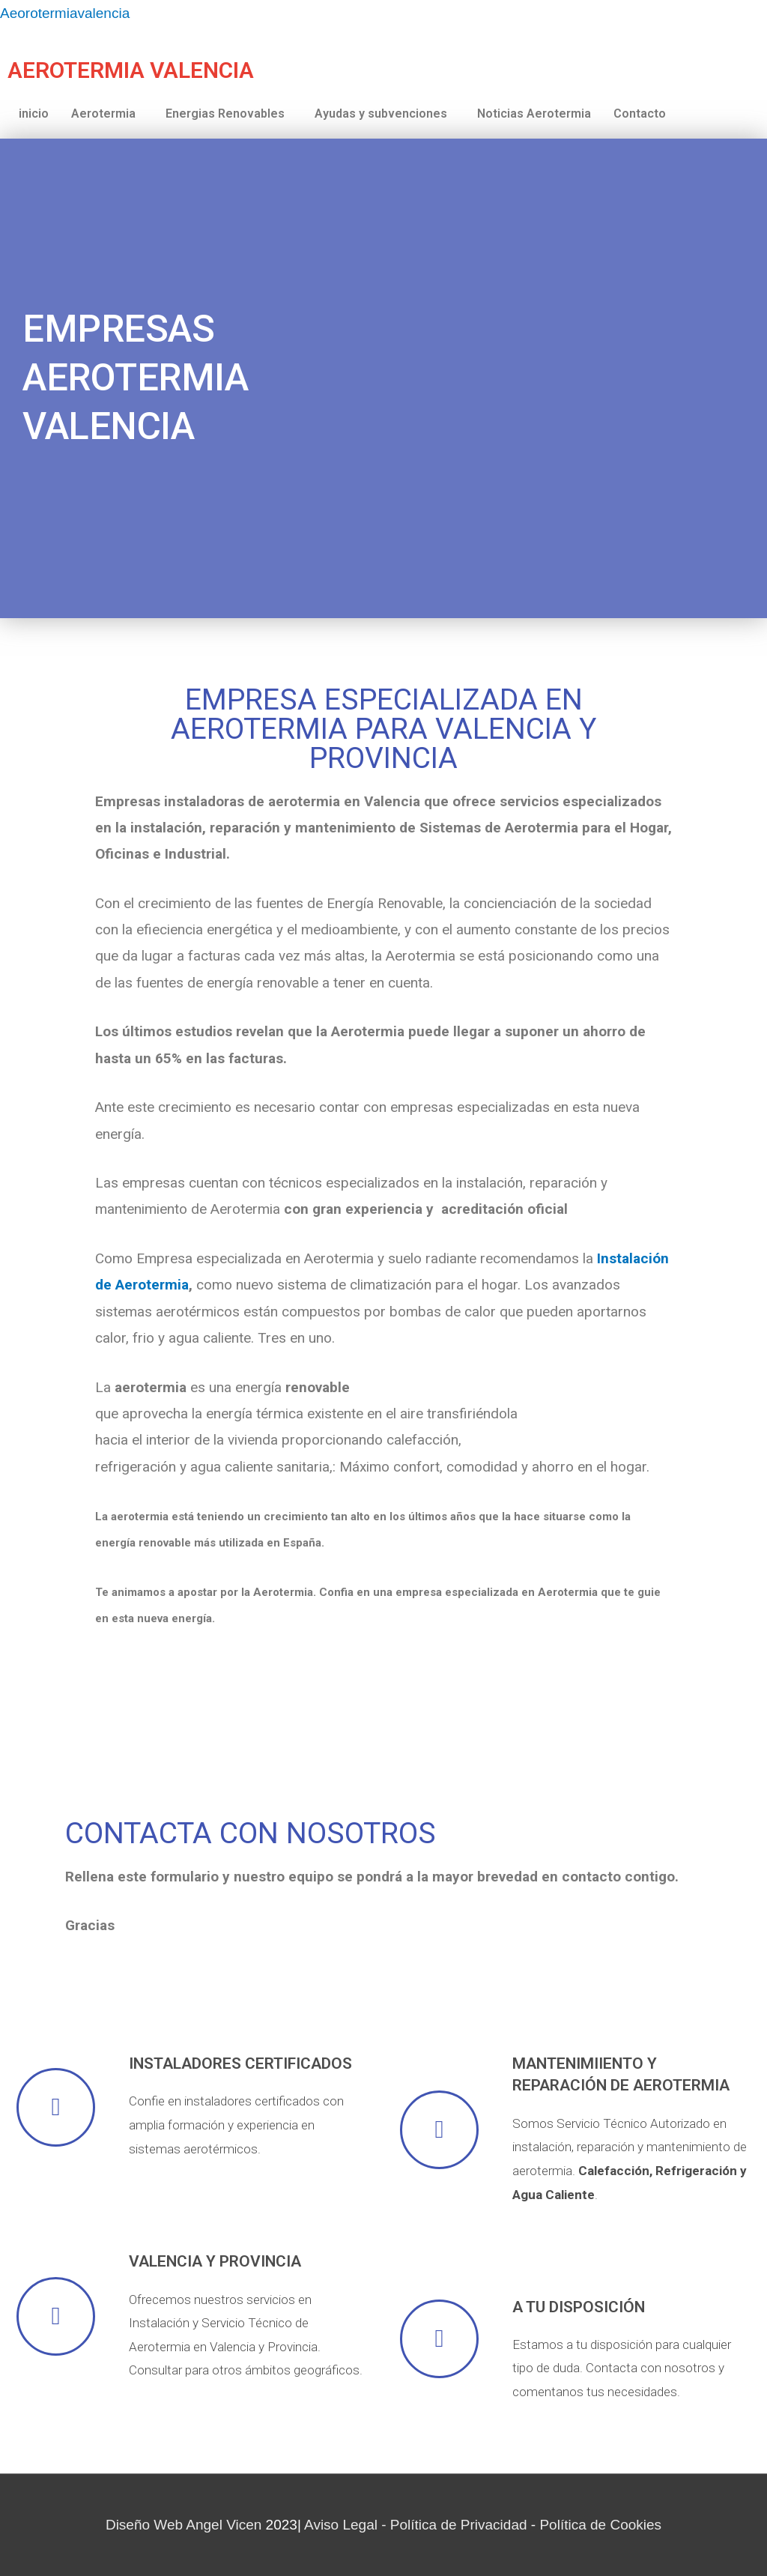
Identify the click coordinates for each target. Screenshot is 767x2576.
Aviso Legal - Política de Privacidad (415, 2525)
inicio (34, 113)
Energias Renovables (225, 113)
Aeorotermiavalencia (65, 13)
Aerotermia (103, 113)
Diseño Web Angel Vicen (183, 2525)
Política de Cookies (600, 2525)
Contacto (639, 113)
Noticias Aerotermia (534, 113)
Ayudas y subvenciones (381, 113)
